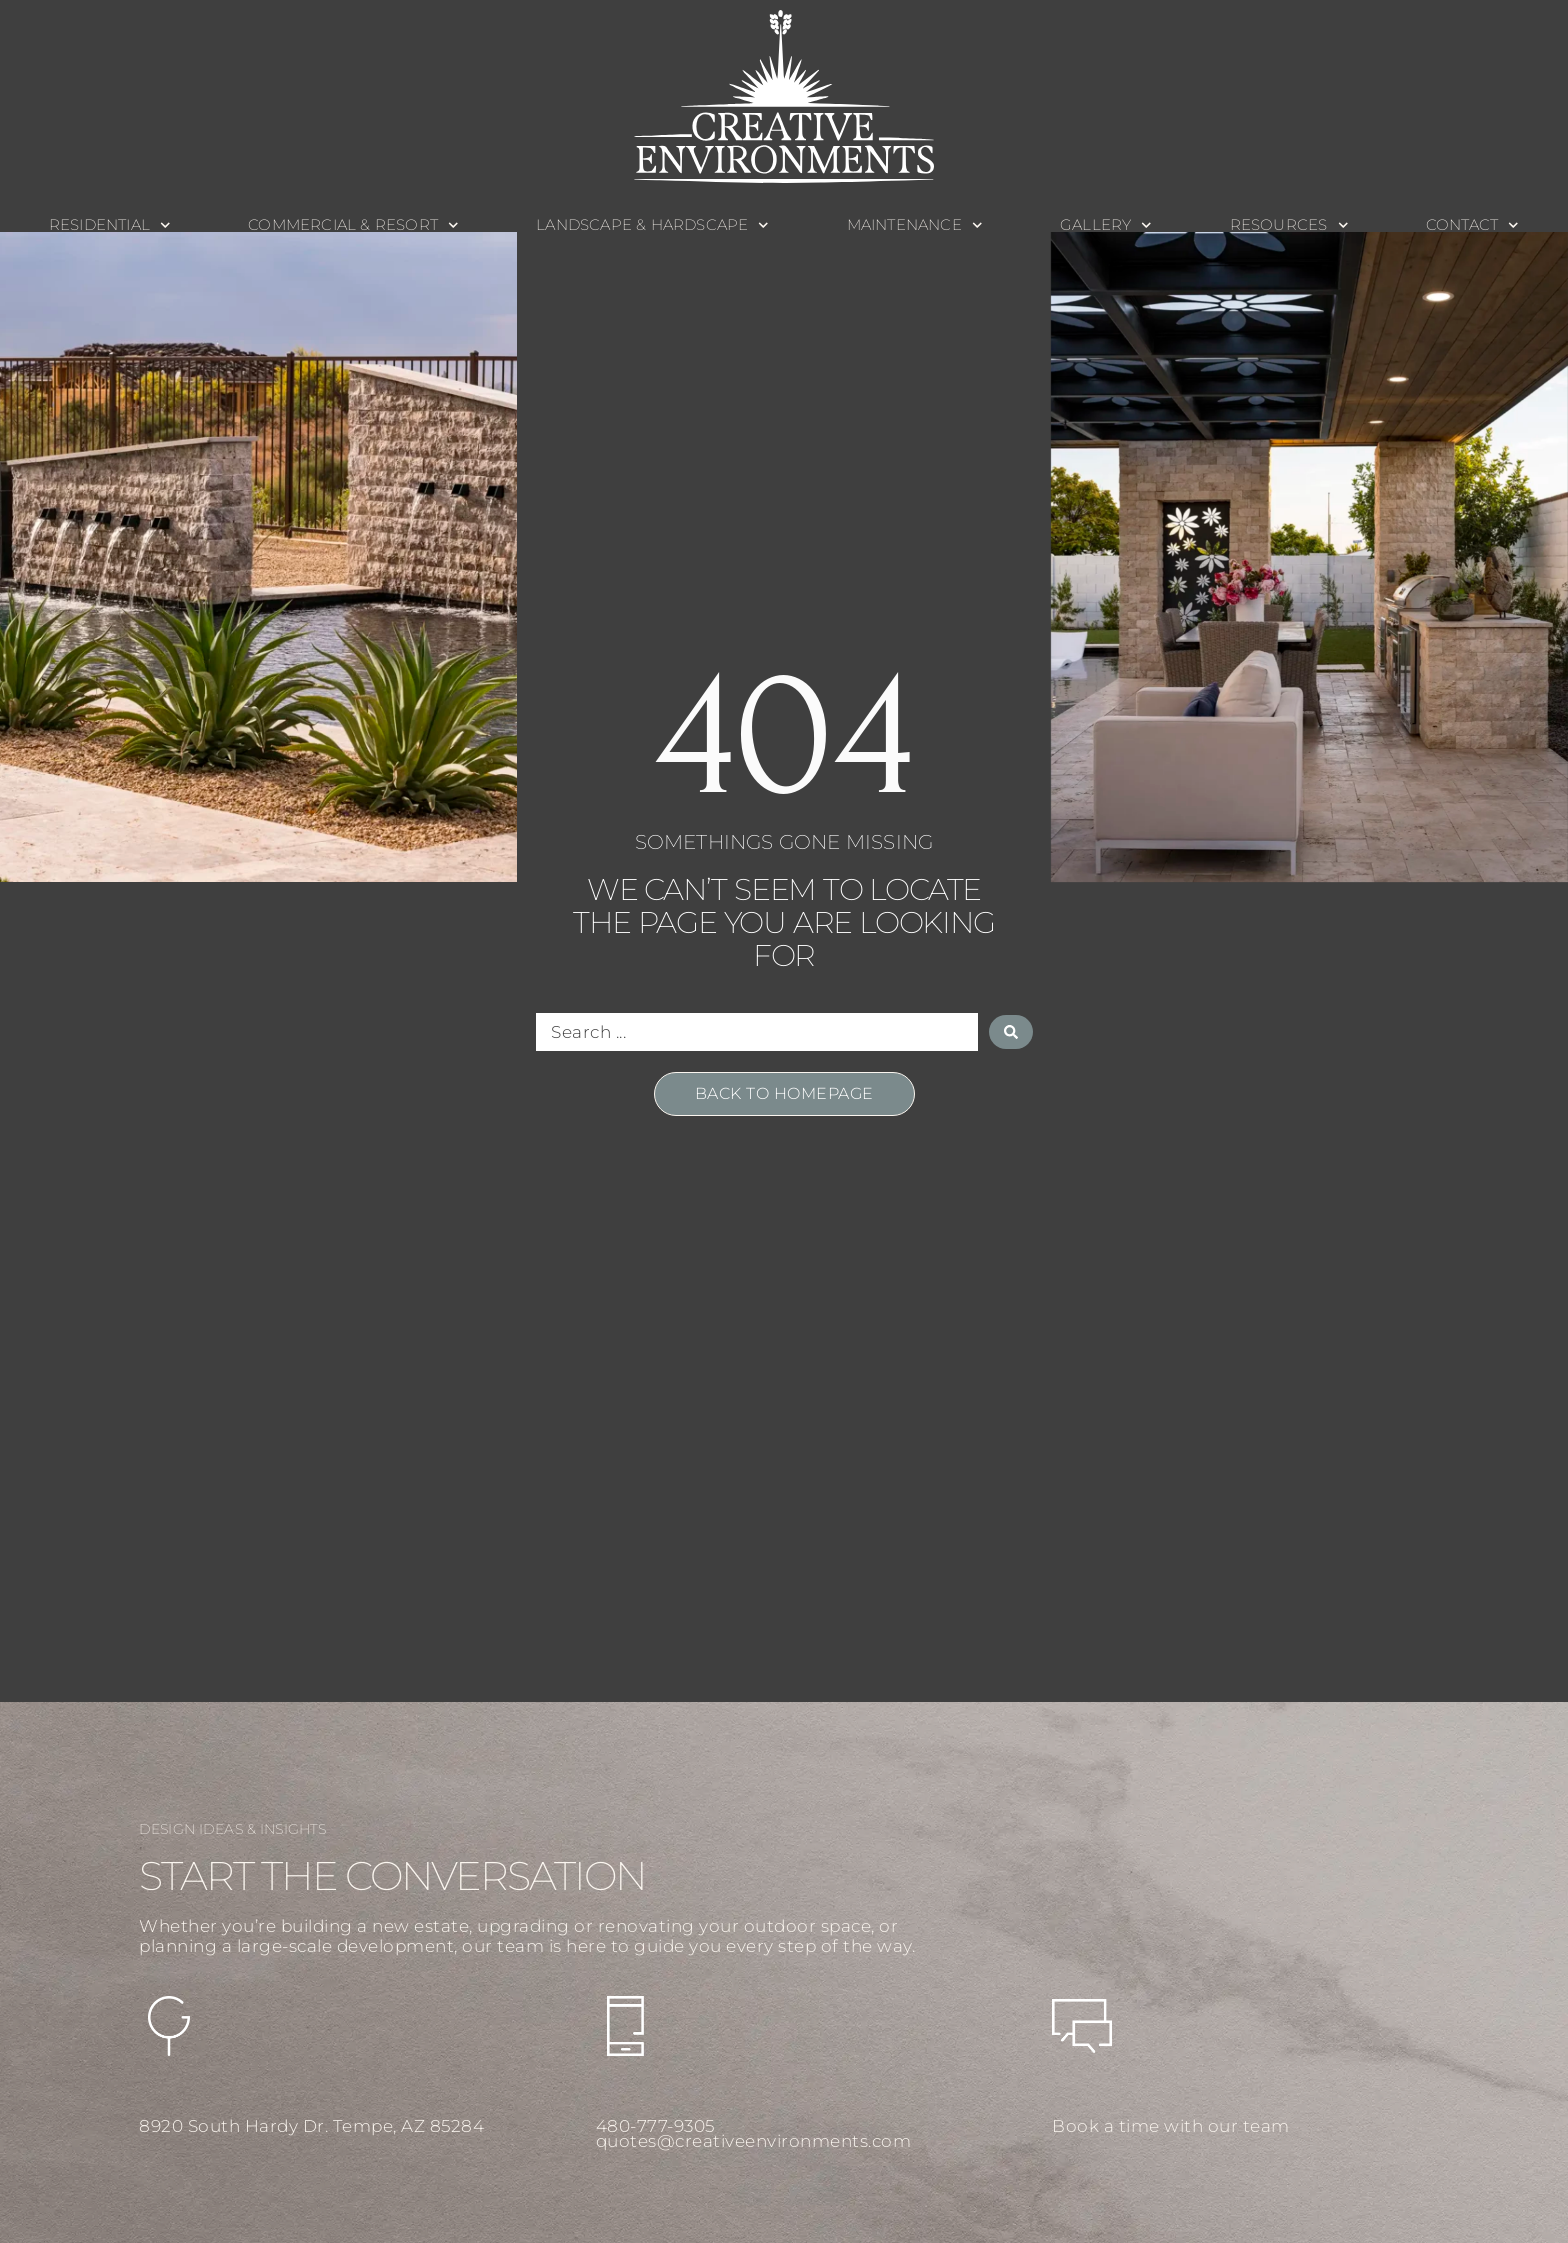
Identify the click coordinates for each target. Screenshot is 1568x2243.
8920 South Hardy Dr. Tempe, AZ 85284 (311, 2126)
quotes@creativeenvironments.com (754, 2141)
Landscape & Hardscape (652, 225)
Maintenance (915, 225)
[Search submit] (1011, 1032)
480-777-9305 (655, 2126)
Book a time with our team (1171, 2126)
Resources (1289, 225)
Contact (1472, 225)
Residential (110, 225)
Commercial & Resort (353, 225)
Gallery (1106, 225)
